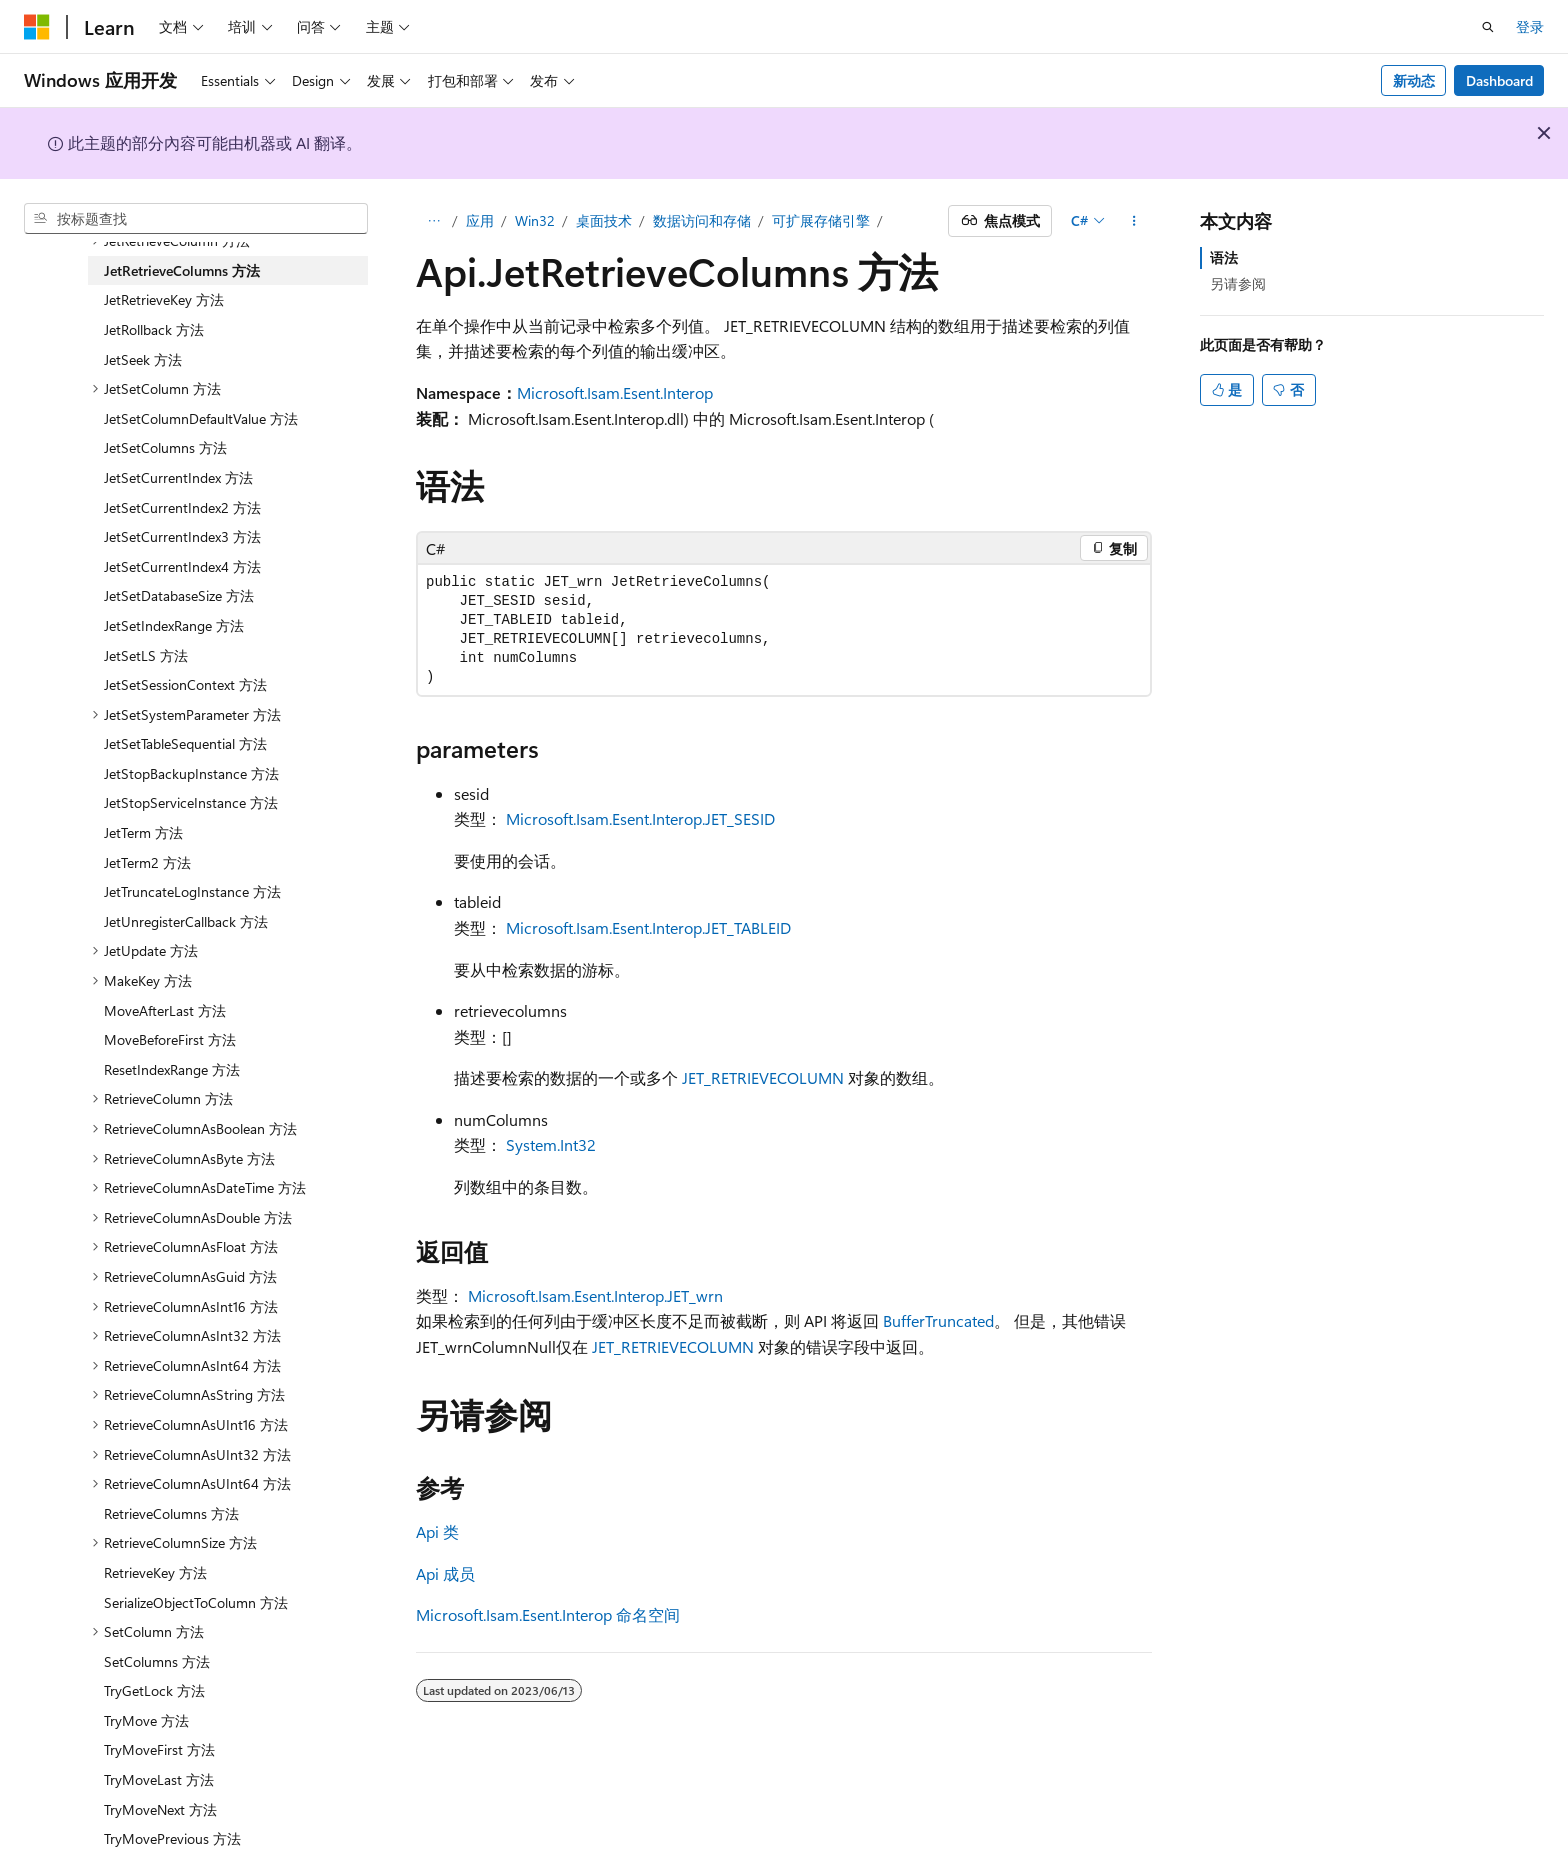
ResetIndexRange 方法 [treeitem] (172, 1069)
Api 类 (437, 1531)
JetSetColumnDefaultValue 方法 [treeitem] (201, 418)
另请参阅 (1238, 283)
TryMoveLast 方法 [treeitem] (159, 1779)
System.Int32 (551, 1144)
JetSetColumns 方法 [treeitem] (165, 447)
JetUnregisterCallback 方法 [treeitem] (186, 921)
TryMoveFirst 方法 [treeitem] (159, 1749)
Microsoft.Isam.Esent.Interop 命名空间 (548, 1614)
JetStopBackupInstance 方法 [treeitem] (191, 773)
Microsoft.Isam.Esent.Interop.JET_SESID (640, 818)
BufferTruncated (938, 1320)
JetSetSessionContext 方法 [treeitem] (185, 684)
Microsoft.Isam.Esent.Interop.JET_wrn (595, 1295)
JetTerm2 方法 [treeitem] (147, 862)
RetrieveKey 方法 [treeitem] (155, 1572)
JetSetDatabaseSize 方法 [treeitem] (179, 595)
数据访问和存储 (702, 220)
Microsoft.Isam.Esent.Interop (615, 392)
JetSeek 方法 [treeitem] (143, 359)
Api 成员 (445, 1573)
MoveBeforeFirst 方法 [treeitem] (170, 1039)
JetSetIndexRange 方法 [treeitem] (174, 625)
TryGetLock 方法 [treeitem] (154, 1690)
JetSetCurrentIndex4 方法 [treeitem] (182, 566)
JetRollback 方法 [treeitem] (154, 329)
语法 (1224, 257)
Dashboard (1499, 80)
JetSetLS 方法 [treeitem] (146, 655)
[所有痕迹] (433, 221)
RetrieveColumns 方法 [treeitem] (171, 1513)
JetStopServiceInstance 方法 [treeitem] (191, 802)
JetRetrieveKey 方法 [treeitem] (164, 299)
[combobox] (196, 219)
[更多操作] (1134, 221)
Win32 (535, 220)
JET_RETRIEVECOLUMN (763, 1077)
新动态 (1414, 80)
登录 (1530, 26)
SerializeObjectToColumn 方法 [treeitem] (196, 1602)
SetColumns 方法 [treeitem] (157, 1661)
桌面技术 (604, 220)
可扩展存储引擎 (821, 220)
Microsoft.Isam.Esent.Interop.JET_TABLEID (648, 927)
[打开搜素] (1488, 27)
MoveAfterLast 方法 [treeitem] (165, 1010)
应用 (480, 220)
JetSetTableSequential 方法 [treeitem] (185, 743)
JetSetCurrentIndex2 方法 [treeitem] (182, 507)
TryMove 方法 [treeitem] (146, 1720)
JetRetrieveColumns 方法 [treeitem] (182, 270)
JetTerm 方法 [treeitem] (143, 832)
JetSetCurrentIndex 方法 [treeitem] (178, 477)
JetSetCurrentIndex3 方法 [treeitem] (182, 536)
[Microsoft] (37, 27)
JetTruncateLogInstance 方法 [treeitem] (192, 891)
